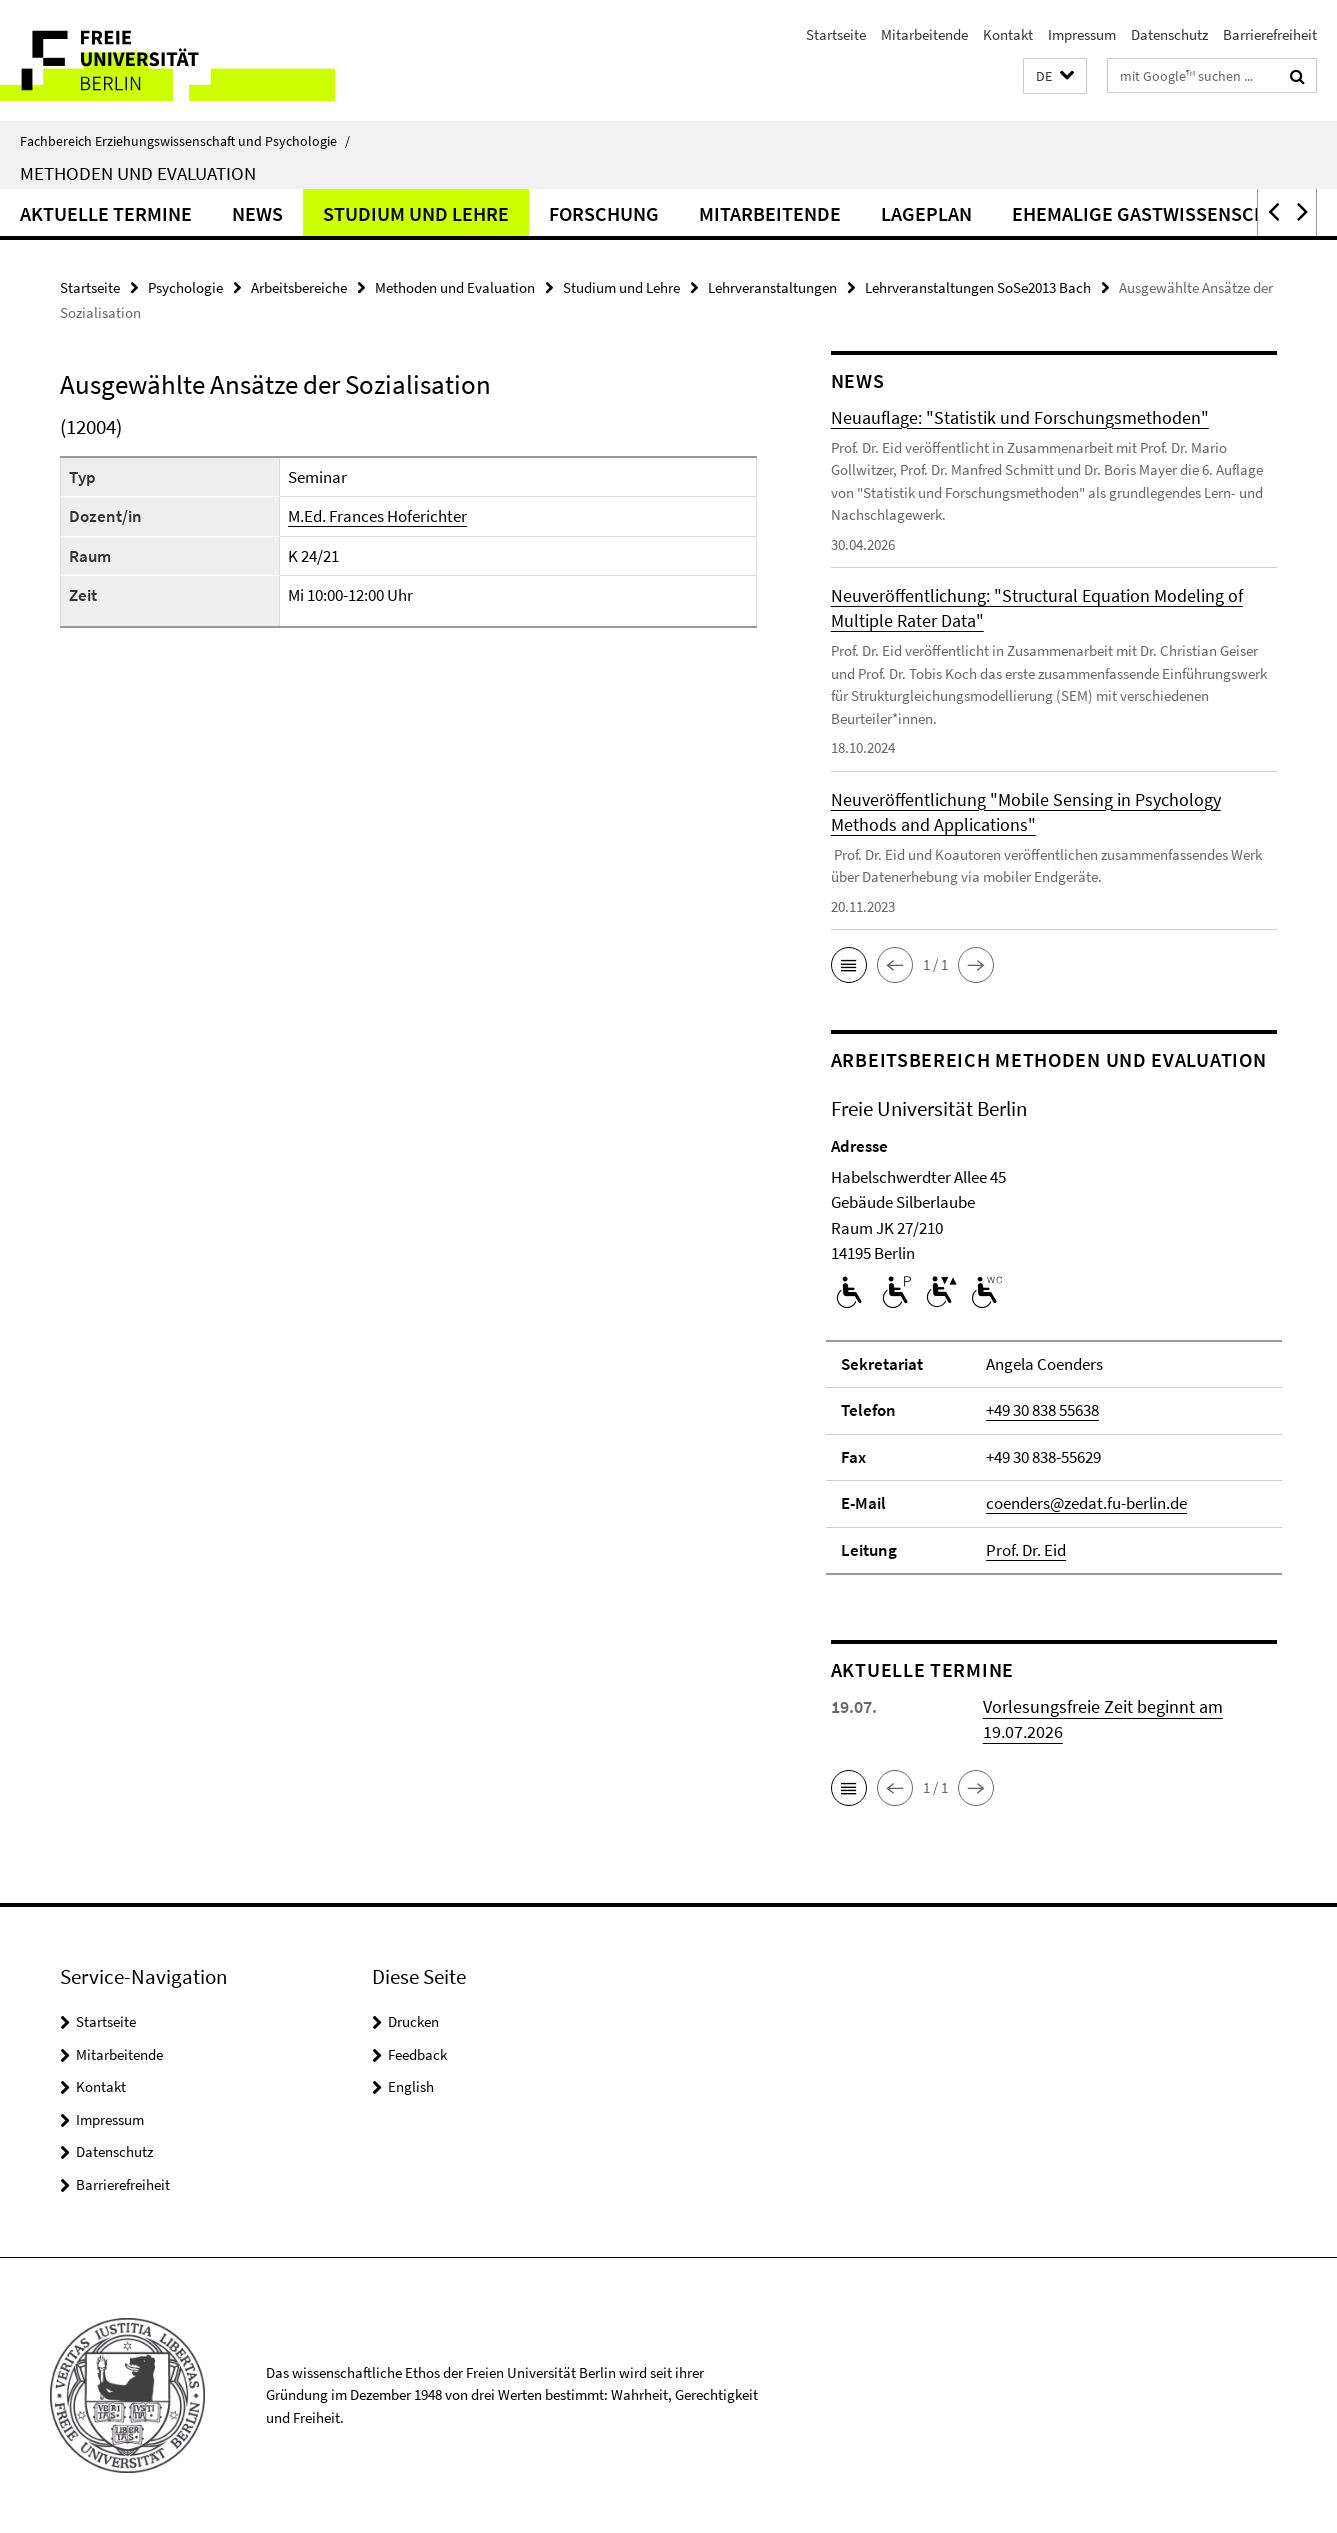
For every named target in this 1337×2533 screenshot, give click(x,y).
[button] (1055, 76)
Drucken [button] (413, 2021)
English (411, 2086)
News (257, 213)
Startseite (836, 34)
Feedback (417, 2054)
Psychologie (185, 287)
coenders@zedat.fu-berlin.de (1086, 1503)
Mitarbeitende (924, 34)
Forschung (604, 213)
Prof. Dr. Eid (1026, 1550)
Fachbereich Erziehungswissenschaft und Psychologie (185, 141)
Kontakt (1008, 34)
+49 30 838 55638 (1042, 1410)
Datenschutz (1169, 34)
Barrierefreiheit (1270, 34)
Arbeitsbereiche (299, 287)
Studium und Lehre (416, 213)
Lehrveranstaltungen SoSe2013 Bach (978, 287)
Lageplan (926, 213)
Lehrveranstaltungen (772, 287)
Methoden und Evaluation (138, 173)
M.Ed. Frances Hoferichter (377, 516)
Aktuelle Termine (106, 213)
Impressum (1082, 34)
